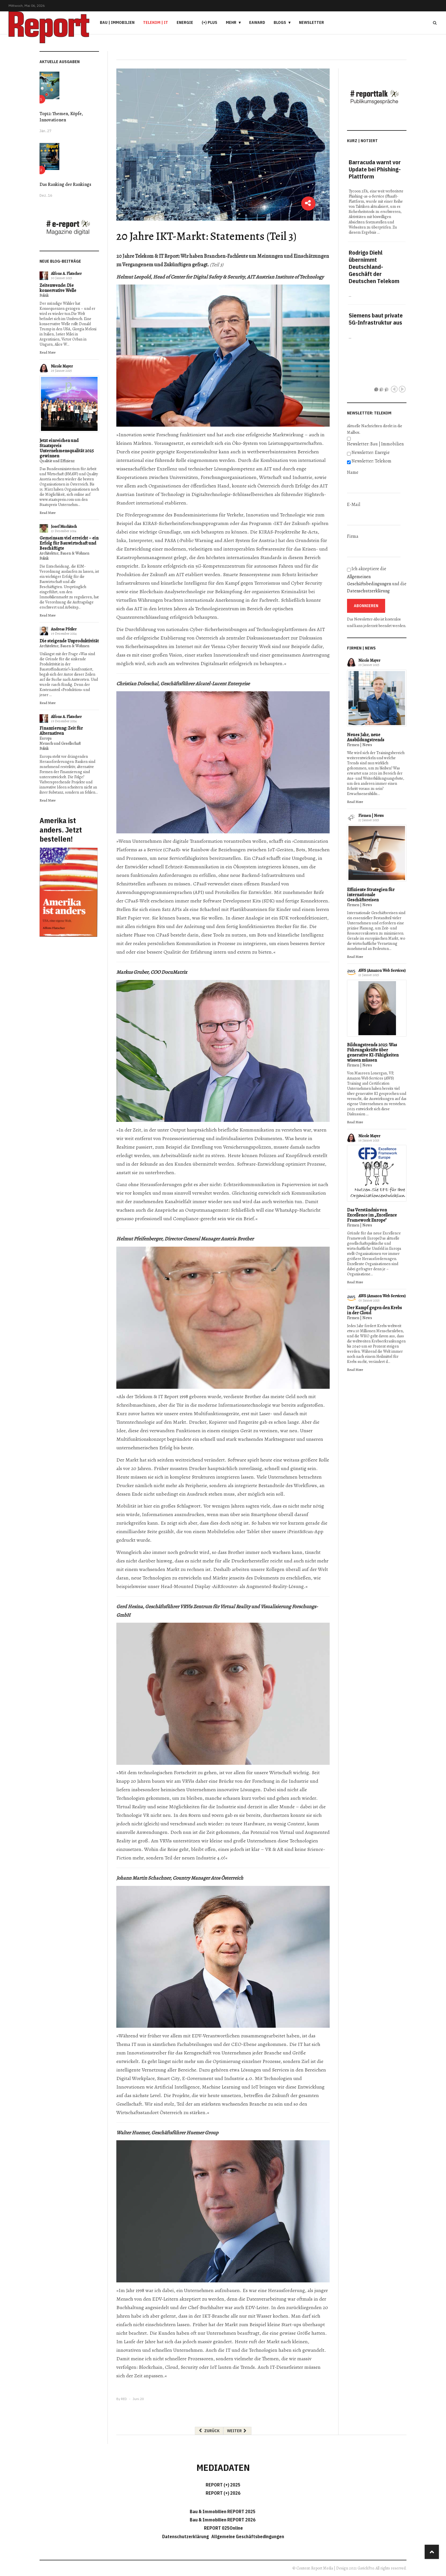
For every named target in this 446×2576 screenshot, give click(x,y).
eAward (257, 22)
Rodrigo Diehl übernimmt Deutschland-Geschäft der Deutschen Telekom (374, 267)
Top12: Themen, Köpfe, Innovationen (61, 117)
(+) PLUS (209, 22)
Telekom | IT (155, 22)
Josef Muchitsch (64, 526)
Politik (44, 295)
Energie (185, 22)
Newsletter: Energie (371, 452)
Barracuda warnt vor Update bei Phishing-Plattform (375, 169)
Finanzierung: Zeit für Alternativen (61, 730)
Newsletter (311, 22)
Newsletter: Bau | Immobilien (375, 444)
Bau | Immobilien (117, 22)
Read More (47, 352)
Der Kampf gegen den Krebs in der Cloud (374, 1310)
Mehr (231, 22)
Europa (45, 738)
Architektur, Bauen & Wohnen (64, 553)
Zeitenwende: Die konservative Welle (58, 288)
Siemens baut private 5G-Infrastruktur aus (376, 319)
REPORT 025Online (223, 2528)
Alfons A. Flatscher (66, 273)
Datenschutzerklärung (368, 591)
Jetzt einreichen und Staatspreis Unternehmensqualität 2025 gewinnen (67, 448)
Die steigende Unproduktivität (69, 641)
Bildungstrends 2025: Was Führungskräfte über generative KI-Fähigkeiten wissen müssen (372, 1052)
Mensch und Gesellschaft (60, 743)
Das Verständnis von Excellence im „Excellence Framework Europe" (372, 1215)
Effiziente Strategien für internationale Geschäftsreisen (371, 895)
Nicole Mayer (62, 366)
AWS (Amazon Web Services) (382, 970)
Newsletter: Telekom (371, 461)
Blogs (280, 22)
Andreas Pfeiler (64, 629)
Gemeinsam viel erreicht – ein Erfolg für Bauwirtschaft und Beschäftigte (69, 543)
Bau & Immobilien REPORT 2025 (222, 2511)
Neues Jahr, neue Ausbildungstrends (365, 737)
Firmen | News (359, 745)
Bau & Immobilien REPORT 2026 (222, 2520)
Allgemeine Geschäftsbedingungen (247, 2536)
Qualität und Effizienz (57, 461)
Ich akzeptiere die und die (376, 580)
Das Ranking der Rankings (65, 184)
